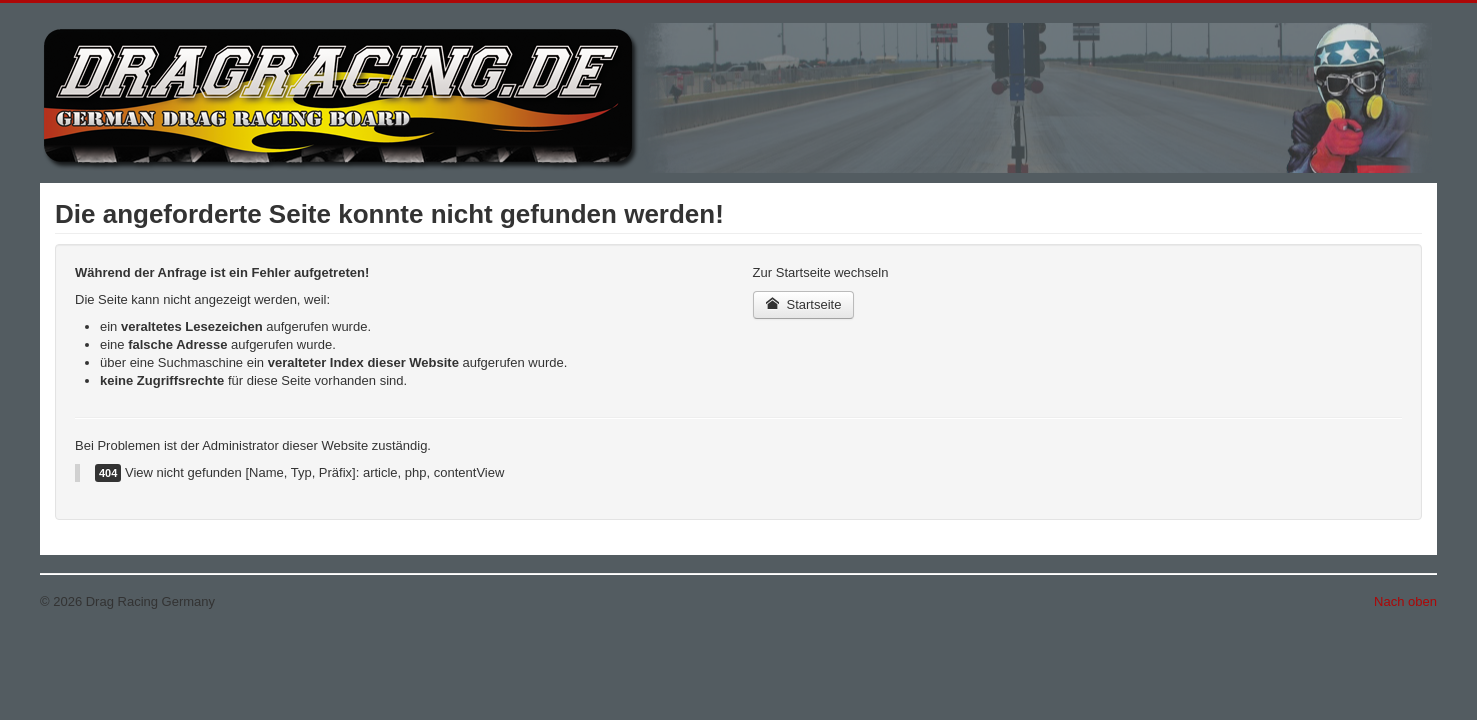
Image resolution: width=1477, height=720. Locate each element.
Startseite (804, 304)
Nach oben (1405, 601)
